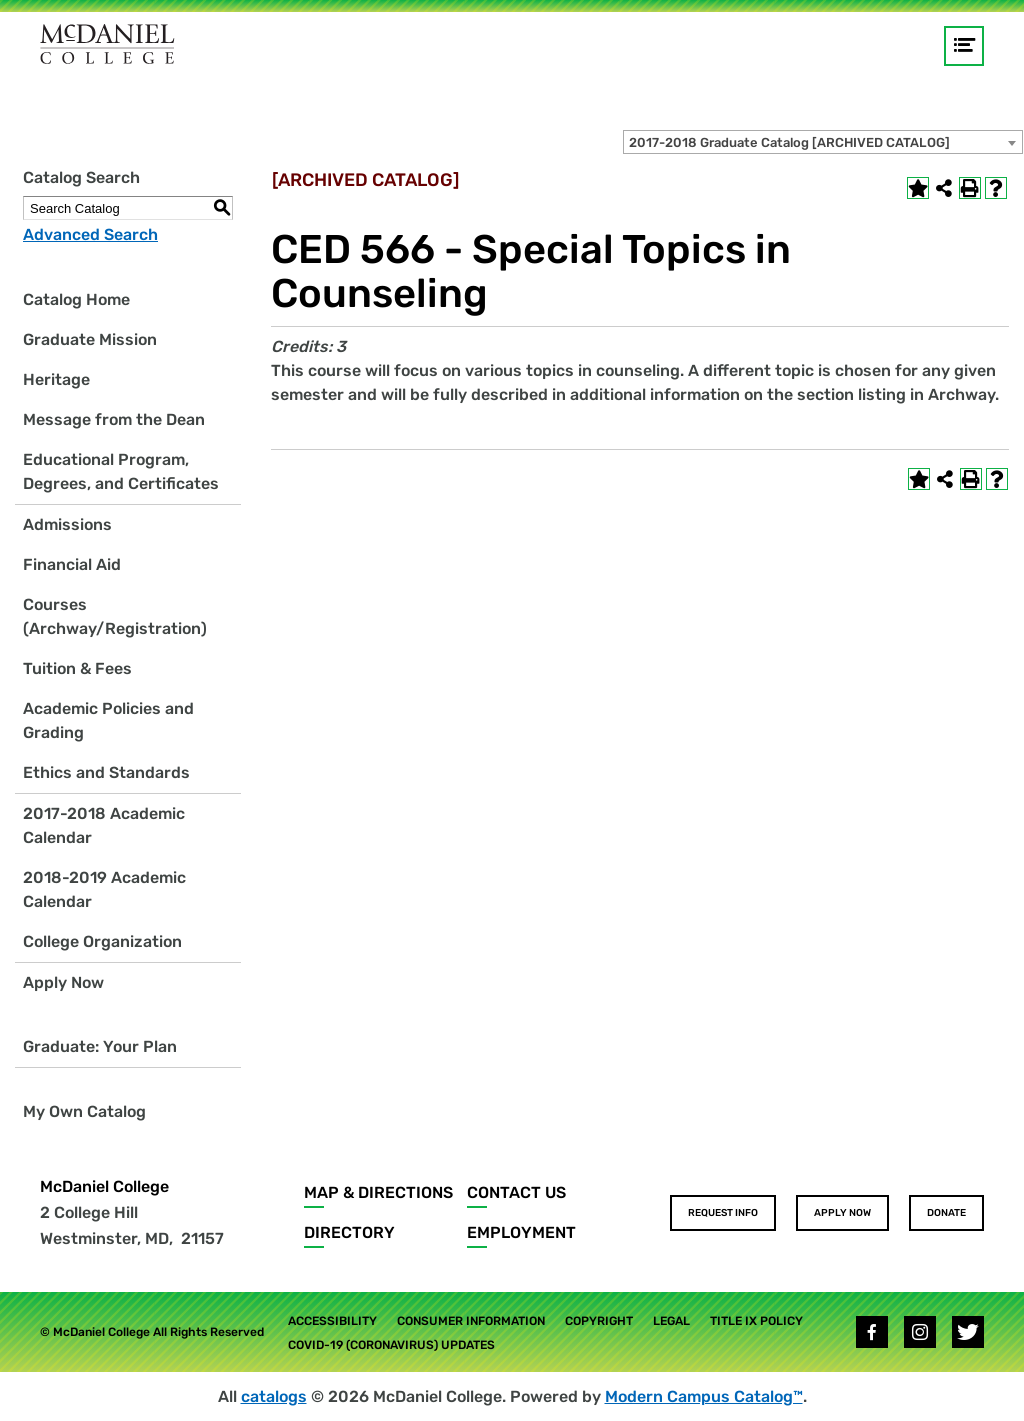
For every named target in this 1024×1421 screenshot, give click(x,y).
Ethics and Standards (106, 772)
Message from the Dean (114, 419)
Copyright (599, 1321)
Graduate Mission (90, 339)
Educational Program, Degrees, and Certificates (121, 471)
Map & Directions (378, 1192)
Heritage (56, 379)
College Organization (102, 941)
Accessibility (332, 1321)
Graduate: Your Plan (100, 1046)
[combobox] (823, 142)
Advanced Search (90, 234)
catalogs (274, 1396)
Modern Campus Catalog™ (704, 1396)
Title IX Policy (756, 1321)
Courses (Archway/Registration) (115, 616)
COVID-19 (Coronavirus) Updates (391, 1345)
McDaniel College (104, 1186)
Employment (521, 1232)
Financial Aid (72, 564)
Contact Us (516, 1192)
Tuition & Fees (77, 668)
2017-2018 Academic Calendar (104, 825)
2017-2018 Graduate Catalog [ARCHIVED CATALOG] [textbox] (789, 142)
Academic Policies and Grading (108, 720)
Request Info (723, 1213)
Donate (946, 1213)
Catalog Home (76, 299)
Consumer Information (471, 1321)
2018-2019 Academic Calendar (104, 889)
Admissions (67, 524)
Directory (349, 1232)
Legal (671, 1321)
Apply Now (63, 982)
